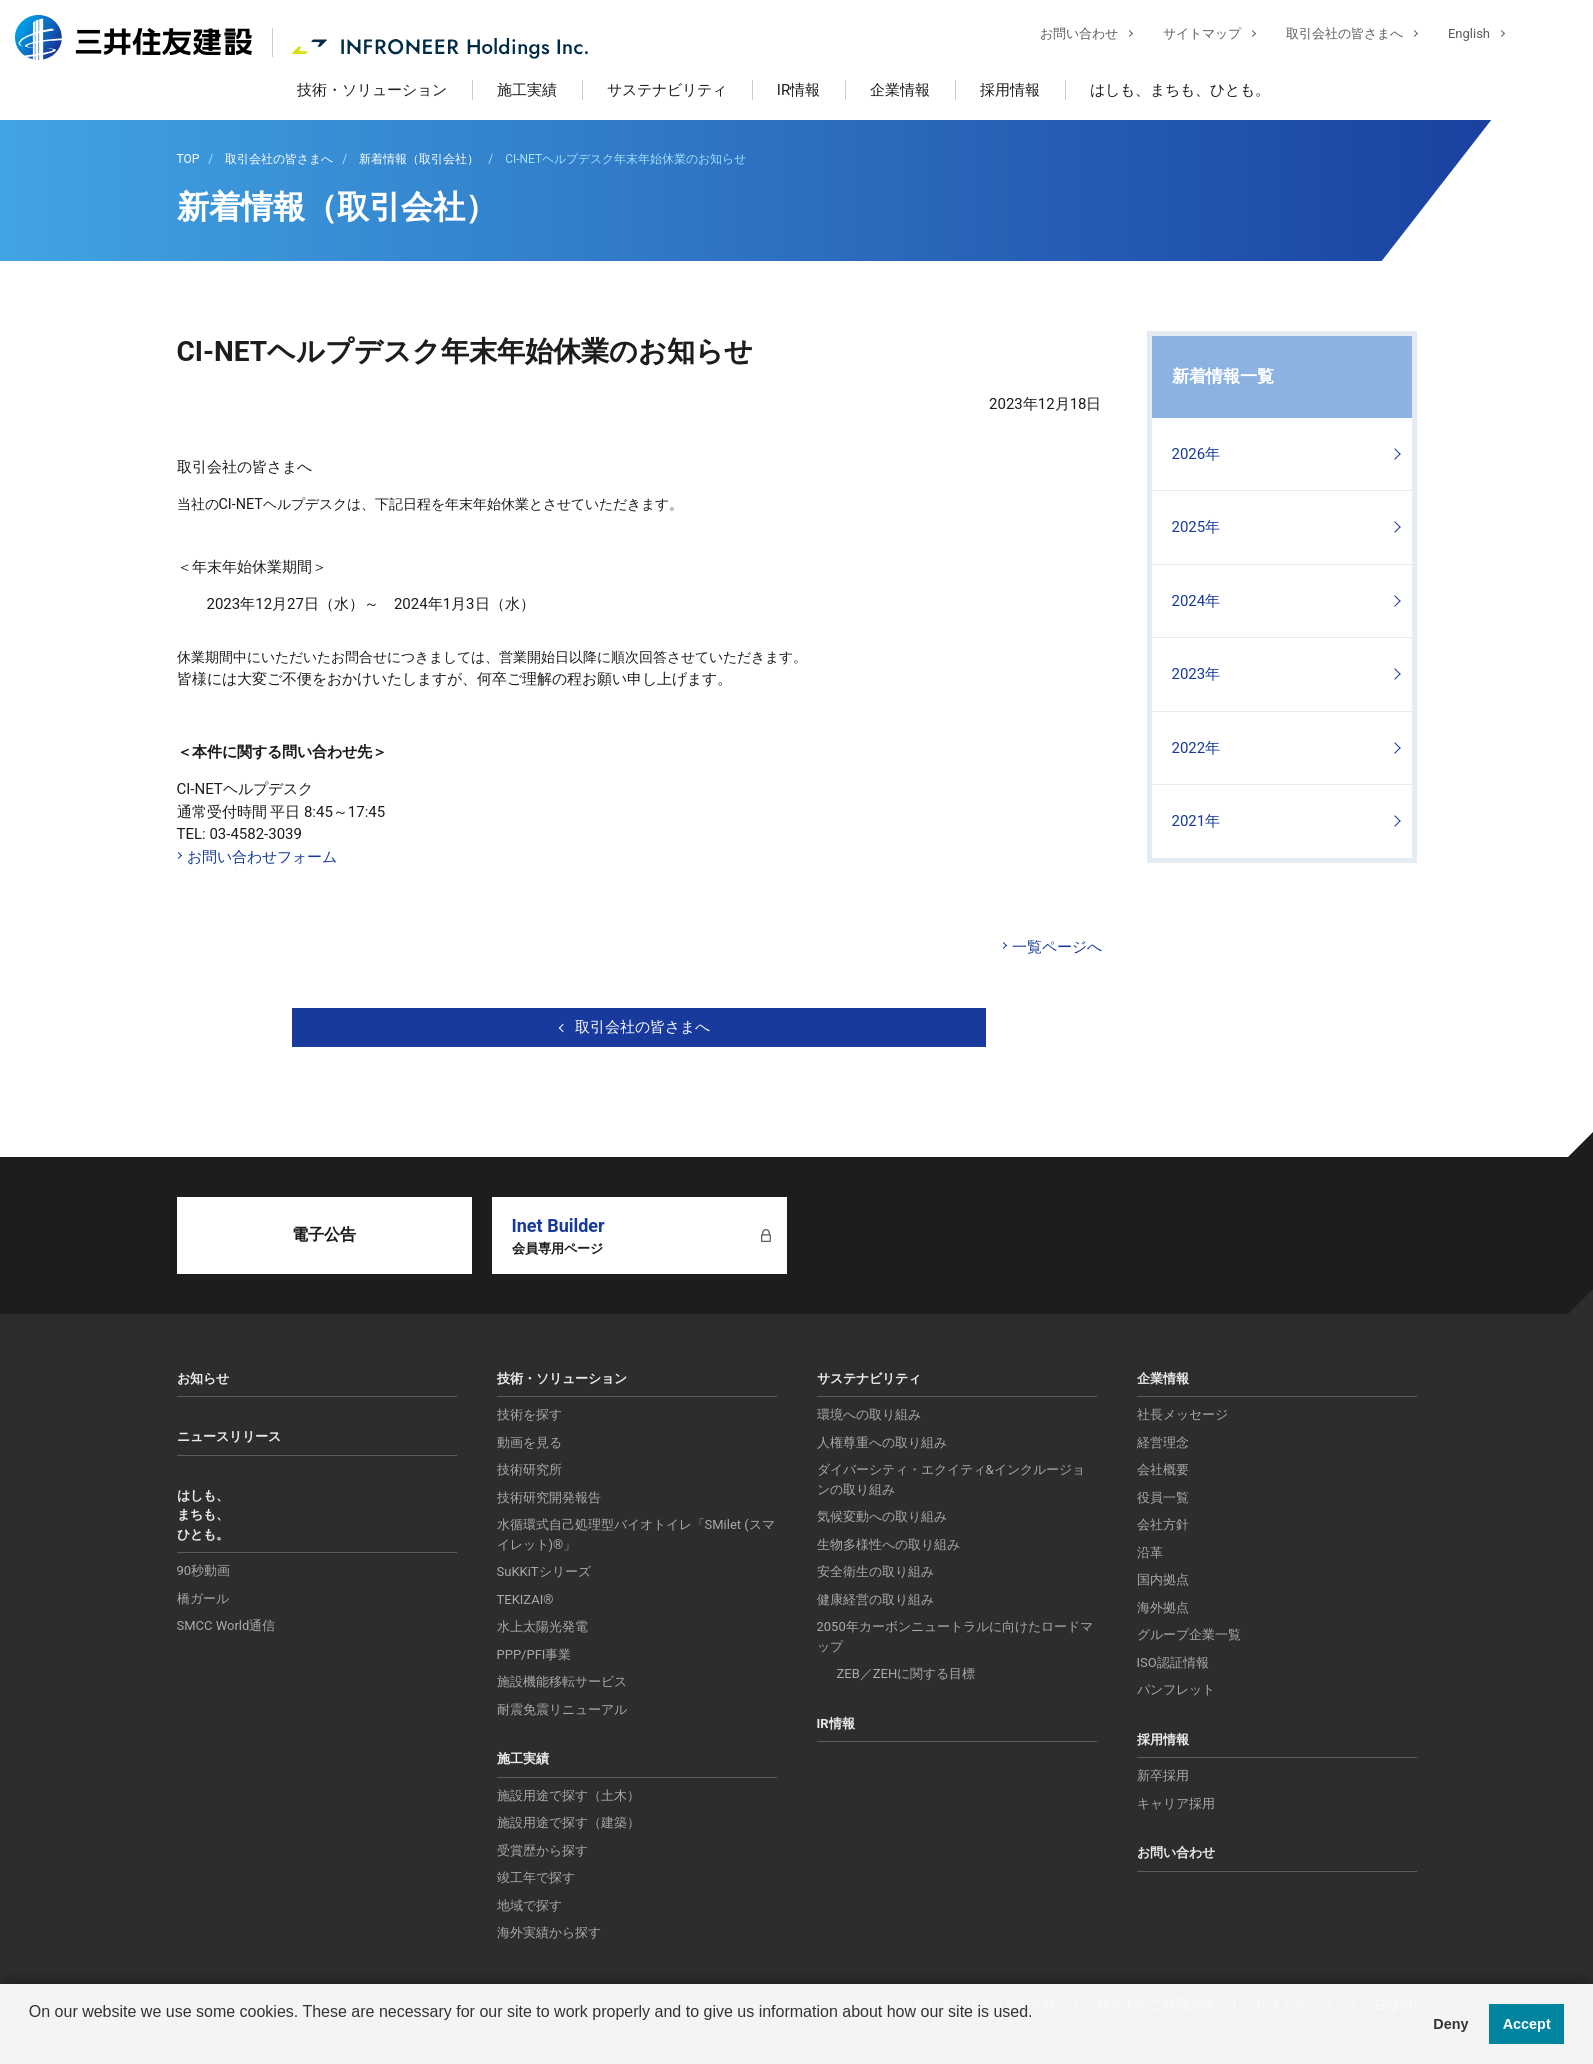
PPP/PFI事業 (534, 1654)
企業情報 (900, 90)
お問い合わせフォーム (262, 857)
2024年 (1196, 601)
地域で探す (529, 1905)
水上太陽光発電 (542, 1626)
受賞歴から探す (542, 1850)
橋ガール (203, 1598)
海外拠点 (1163, 1607)
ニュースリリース (229, 1436)
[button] (32, 2038)
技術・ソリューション (372, 90)
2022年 (1196, 748)
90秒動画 (204, 1570)
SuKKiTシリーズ (544, 1571)
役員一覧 (1163, 1497)
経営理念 (1163, 1442)
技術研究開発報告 (549, 1497)
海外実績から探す (549, 1932)
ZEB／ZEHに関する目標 (906, 1673)
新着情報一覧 (1223, 376)
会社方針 (1163, 1524)
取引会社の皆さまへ (1329, 35)
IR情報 (798, 90)
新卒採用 (1163, 1775)
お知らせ (203, 1378)
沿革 (1150, 1552)
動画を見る (529, 1442)
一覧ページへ (1057, 947)
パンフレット (1176, 1689)
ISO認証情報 (1173, 1662)
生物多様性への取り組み (888, 1544)
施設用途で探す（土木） (568, 1795)
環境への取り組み (869, 1414)
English (1454, 35)
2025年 (1196, 527)
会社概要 (1163, 1469)
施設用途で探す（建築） (568, 1822)
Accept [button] (1527, 2024)
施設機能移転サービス (562, 1681)
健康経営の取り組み (875, 1599)
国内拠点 (1163, 1579)
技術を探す (529, 1414)
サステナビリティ (667, 90)
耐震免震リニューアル (562, 1709)
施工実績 (527, 90)
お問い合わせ (1064, 35)
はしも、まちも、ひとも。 (1180, 90)
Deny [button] (1450, 2024)
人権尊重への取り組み (882, 1442)
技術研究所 (529, 1469)
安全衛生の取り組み (875, 1571)
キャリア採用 (1176, 1803)
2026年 (1196, 454)
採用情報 (1010, 90)
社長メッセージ (1182, 1414)
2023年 (1196, 674)
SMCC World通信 (226, 1625)
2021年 (1196, 821)
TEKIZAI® (525, 1599)
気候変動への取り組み (882, 1516)
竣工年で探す (536, 1877)
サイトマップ (1187, 35)
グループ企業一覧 (1189, 1634)
